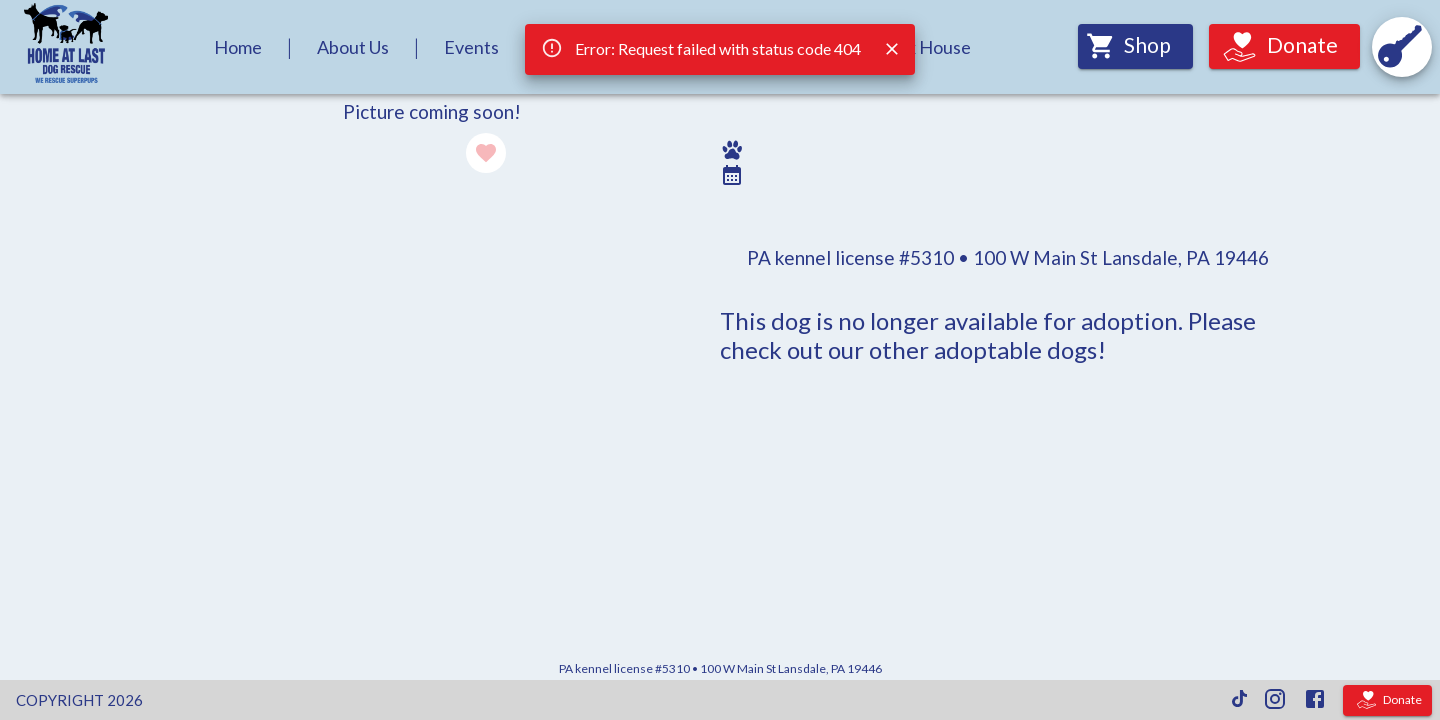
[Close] (892, 49)
